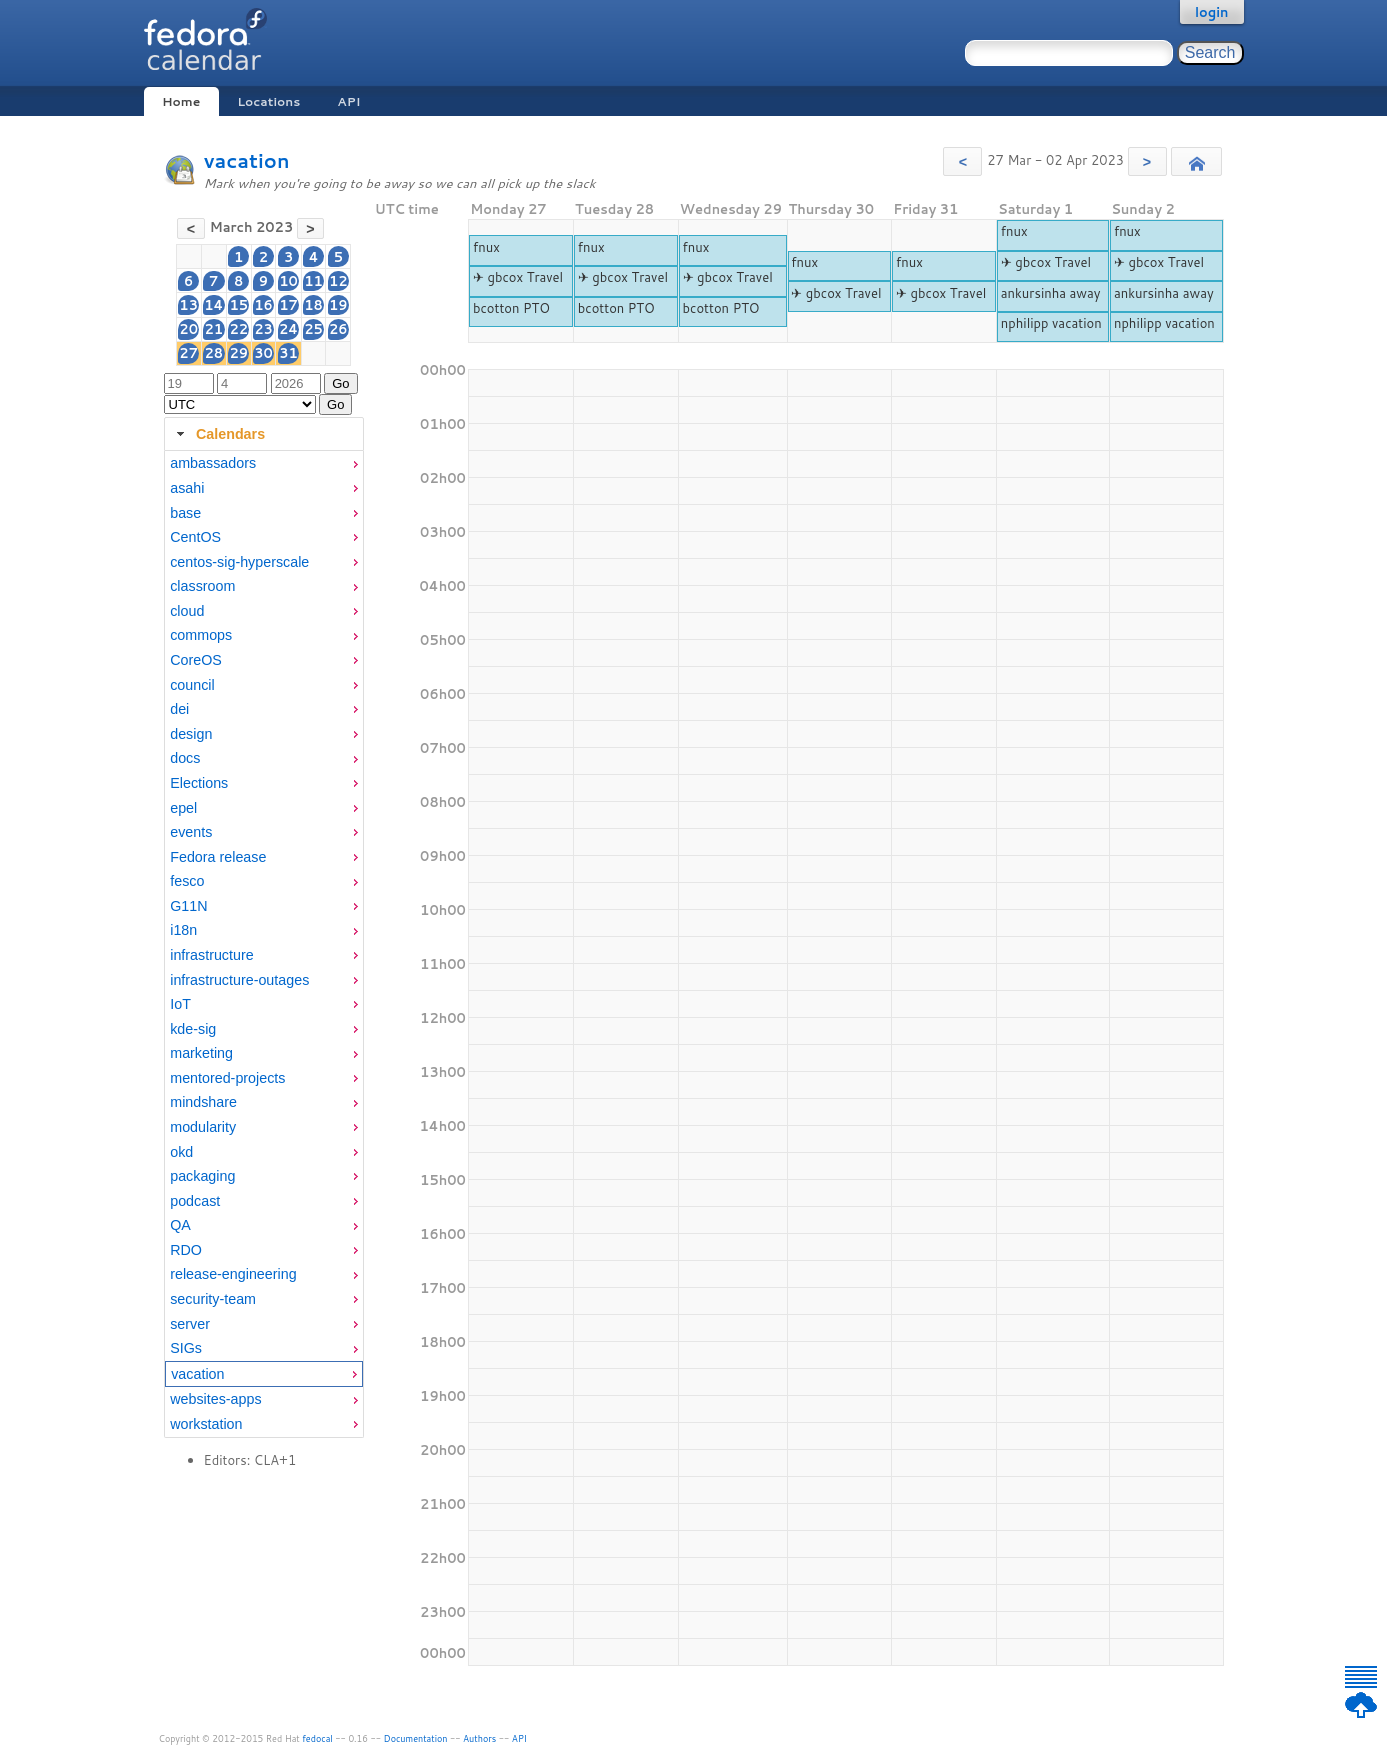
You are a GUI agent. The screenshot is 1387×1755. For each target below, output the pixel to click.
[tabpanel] (264, 944)
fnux (486, 247)
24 (288, 329)
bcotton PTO (511, 308)
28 (213, 353)
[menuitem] (264, 463)
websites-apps (215, 1399)
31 (288, 353)
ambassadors (213, 463)
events (191, 832)
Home (181, 101)
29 (238, 353)
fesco (187, 881)
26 (338, 329)
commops (201, 635)
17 (288, 305)
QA (180, 1225)
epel (183, 808)
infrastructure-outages (239, 980)
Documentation (416, 1738)
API (348, 101)
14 (213, 305)
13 (188, 305)
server (190, 1324)
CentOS (195, 537)
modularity (203, 1127)
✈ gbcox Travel (518, 277)
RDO (186, 1250)
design (191, 734)
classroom (202, 586)
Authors (479, 1738)
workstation (206, 1424)
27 (188, 353)
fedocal (317, 1738)
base (185, 513)
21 (213, 329)
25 (313, 329)
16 (263, 305)
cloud (187, 611)
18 (313, 305)
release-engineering (233, 1274)
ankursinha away (1051, 293)
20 (188, 329)
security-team (213, 1299)
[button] (962, 161)
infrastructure (211, 955)
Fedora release (218, 857)
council (192, 685)
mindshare (203, 1102)
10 (288, 281)
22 (238, 329)
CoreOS (196, 660)
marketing (201, 1053)
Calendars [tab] (218, 434)
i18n (183, 930)
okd (181, 1152)
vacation (247, 160)
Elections (199, 783)
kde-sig (193, 1029)
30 (263, 353)
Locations (268, 101)
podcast (195, 1201)
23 (263, 329)
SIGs (186, 1348)
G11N (188, 906)
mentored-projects (227, 1078)
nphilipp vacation (1051, 323)
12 (338, 281)
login (1212, 12)
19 (338, 305)
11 (313, 281)
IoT (180, 1004)
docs (185, 758)
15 (238, 305)
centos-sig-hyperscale (239, 562)
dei (179, 709)
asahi (187, 488)
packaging (202, 1176)
